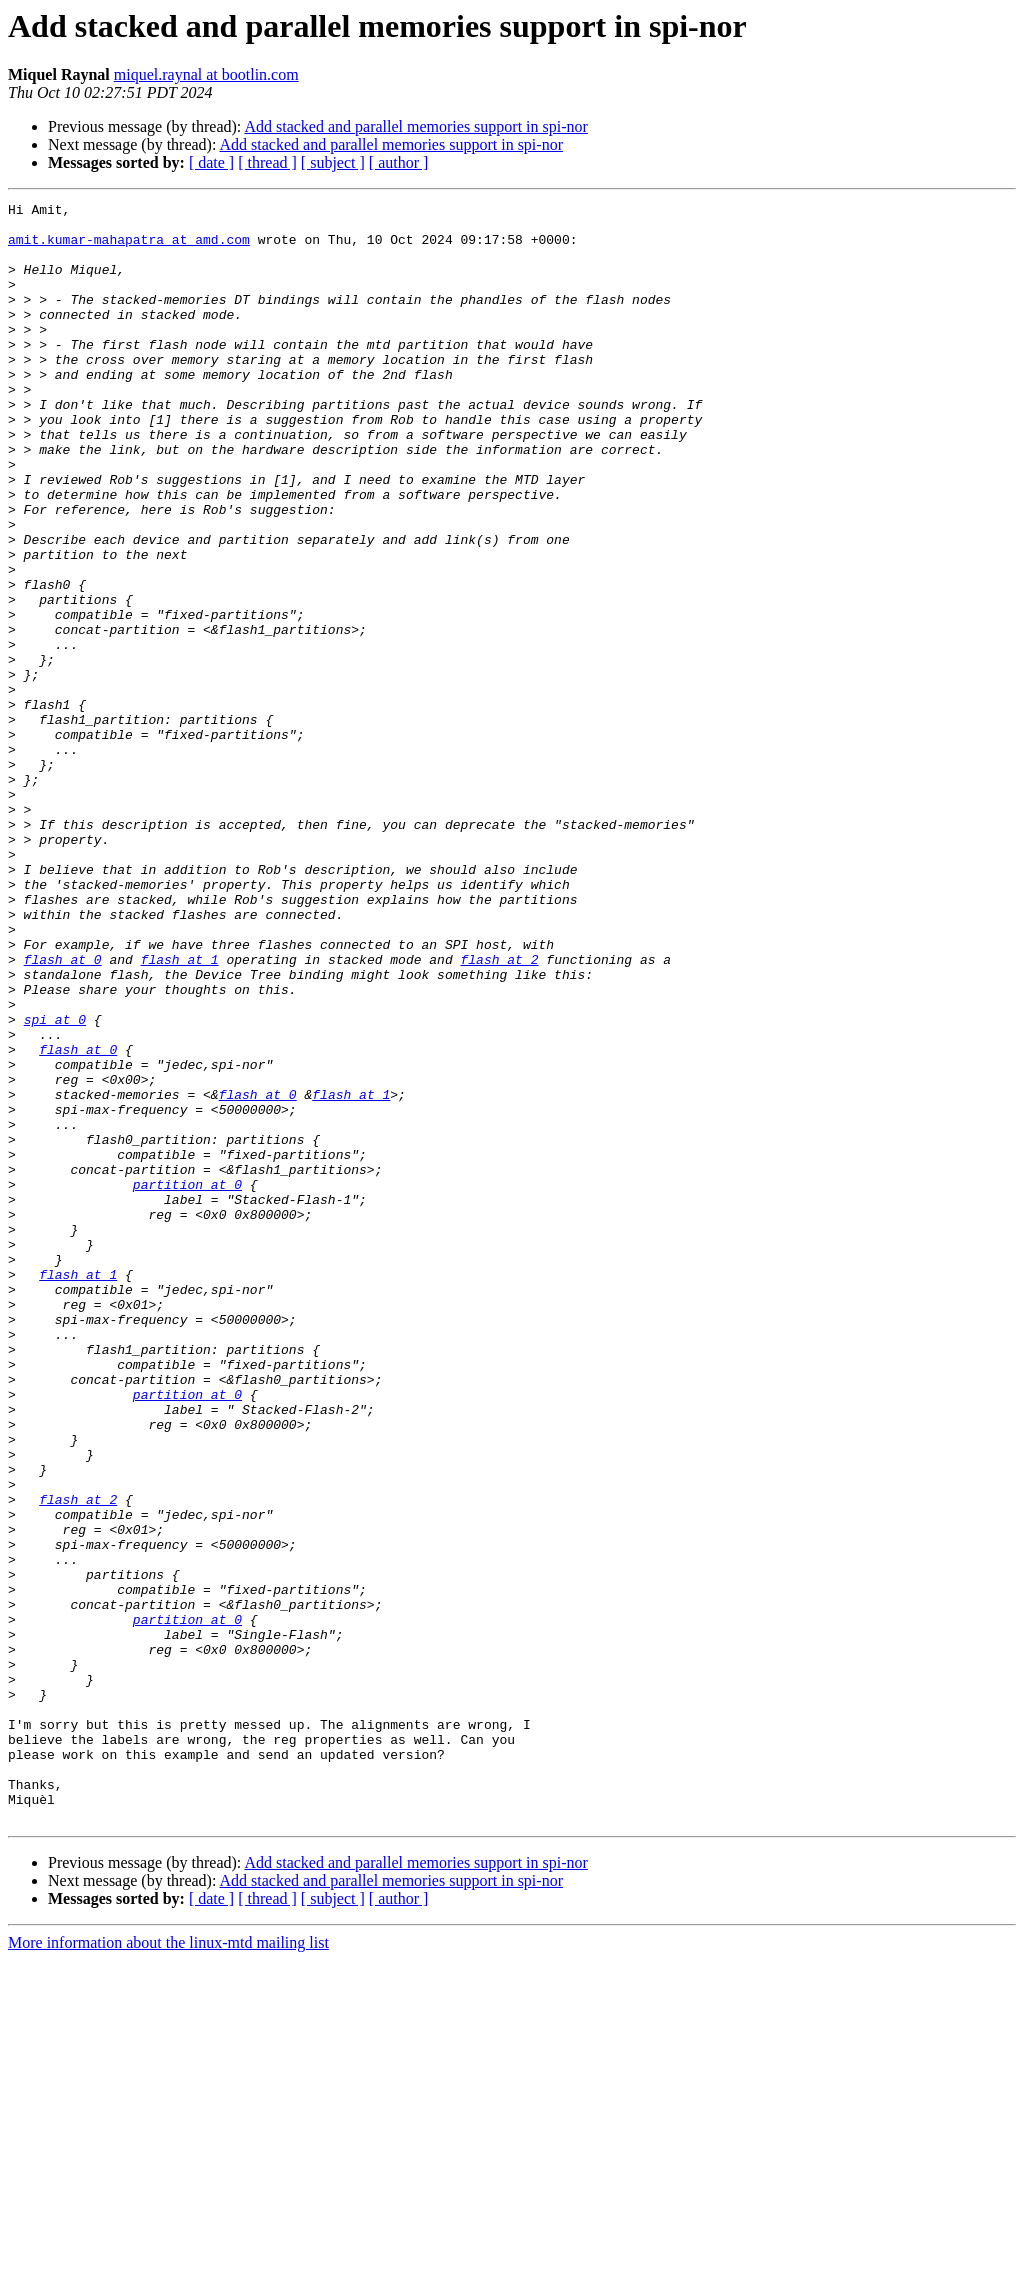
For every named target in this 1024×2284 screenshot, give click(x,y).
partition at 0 (187, 1382)
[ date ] (211, 162)
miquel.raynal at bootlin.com (206, 74)
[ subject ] (333, 162)
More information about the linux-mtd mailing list (168, 2266)
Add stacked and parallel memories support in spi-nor (415, 126)
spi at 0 (55, 1184)
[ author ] (399, 162)
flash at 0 (63, 1112)
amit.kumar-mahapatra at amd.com (129, 248)
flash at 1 (180, 1112)
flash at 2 (499, 1112)
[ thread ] (267, 162)
